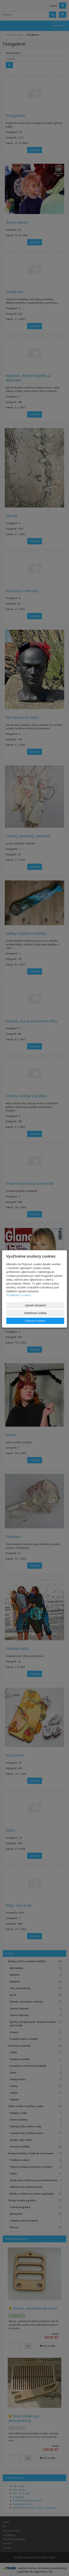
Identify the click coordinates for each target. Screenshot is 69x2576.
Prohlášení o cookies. (19, 1295)
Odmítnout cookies (35, 1313)
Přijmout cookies (35, 1320)
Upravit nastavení (35, 1305)
